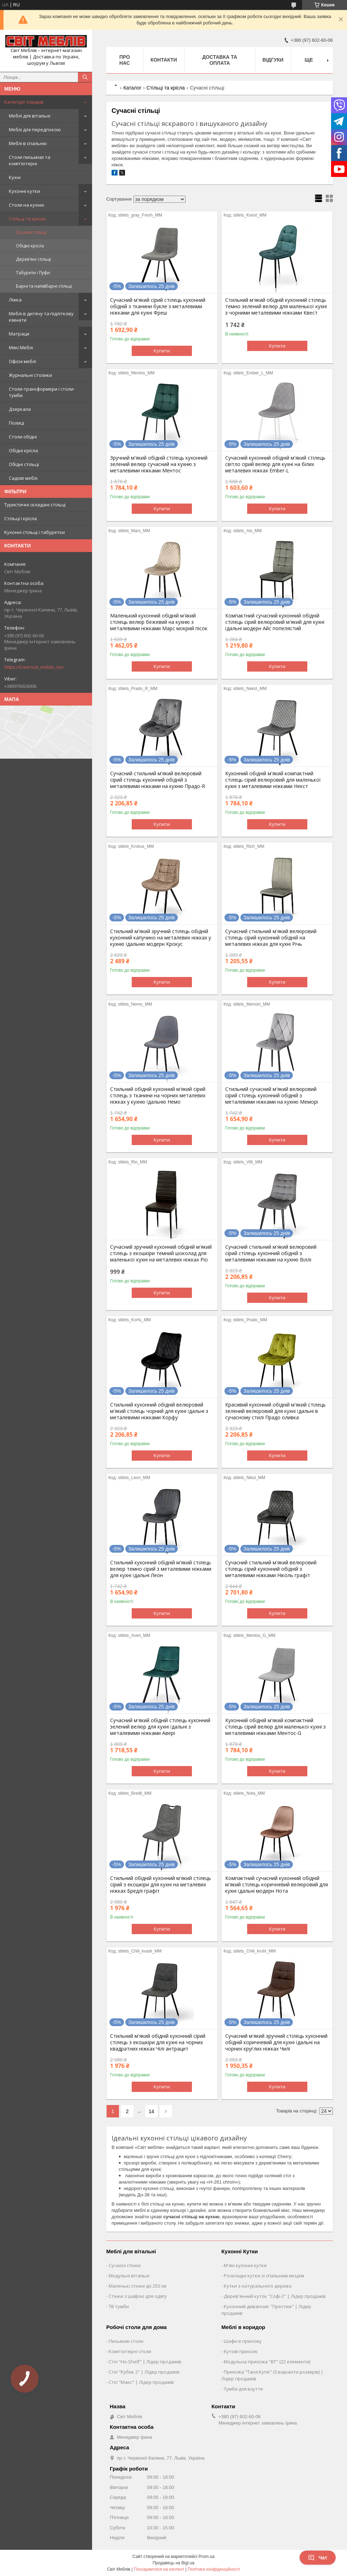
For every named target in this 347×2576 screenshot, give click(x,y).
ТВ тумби (119, 2306)
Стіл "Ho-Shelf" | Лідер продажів (145, 2361)
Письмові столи (126, 2341)
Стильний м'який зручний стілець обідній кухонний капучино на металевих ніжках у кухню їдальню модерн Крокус (160, 937)
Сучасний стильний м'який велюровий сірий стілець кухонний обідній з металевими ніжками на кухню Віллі (271, 1253)
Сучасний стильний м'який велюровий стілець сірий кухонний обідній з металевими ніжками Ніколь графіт (271, 1569)
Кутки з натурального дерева (257, 2286)
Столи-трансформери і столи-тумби (42, 392)
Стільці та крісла (27, 218)
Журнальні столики (30, 375)
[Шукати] (85, 77)
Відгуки (272, 60)
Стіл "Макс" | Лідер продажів (141, 2382)
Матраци (19, 333)
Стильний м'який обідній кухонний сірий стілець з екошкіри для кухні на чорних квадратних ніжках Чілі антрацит (157, 2042)
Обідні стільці (24, 464)
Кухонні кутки (24, 191)
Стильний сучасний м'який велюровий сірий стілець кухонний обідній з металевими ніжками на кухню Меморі (271, 1095)
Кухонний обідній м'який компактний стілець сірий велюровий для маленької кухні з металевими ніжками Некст (273, 779)
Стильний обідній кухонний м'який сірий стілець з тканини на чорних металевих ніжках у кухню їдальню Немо (157, 1095)
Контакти (163, 60)
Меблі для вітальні (29, 116)
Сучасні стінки (125, 2265)
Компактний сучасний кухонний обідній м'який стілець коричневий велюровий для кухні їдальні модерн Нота (276, 1884)
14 (151, 2111)
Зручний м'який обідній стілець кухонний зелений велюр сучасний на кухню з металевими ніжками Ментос (158, 464)
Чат (317, 2557)
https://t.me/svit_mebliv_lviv (34, 667)
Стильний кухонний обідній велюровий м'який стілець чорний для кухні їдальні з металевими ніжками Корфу (159, 1411)
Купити (162, 350)
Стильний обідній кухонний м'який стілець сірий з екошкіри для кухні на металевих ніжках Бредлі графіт (160, 1884)
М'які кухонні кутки (245, 2265)
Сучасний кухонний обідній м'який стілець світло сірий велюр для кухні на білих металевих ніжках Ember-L (275, 464)
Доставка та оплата (219, 60)
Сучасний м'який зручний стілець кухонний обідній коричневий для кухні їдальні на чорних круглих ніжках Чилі (276, 2042)
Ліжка (15, 300)
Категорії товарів (24, 102)
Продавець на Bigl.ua (173, 2562)
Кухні (15, 177)
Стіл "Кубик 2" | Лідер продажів (144, 2372)
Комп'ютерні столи (130, 2351)
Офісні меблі (22, 361)
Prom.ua (207, 2556)
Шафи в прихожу (243, 2341)
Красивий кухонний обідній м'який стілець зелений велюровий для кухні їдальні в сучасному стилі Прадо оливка (275, 1411)
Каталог (132, 88)
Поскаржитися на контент (159, 2569)
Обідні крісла (30, 246)
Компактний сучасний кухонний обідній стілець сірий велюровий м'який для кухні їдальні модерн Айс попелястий (274, 622)
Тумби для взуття (243, 2389)
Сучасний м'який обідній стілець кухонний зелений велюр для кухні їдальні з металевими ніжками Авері (160, 1726)
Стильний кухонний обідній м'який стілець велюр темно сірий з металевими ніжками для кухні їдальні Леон (160, 1569)
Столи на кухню (26, 205)
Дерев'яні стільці (33, 259)
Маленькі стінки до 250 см (137, 2286)
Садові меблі (23, 478)
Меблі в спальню (28, 143)
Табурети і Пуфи (33, 273)
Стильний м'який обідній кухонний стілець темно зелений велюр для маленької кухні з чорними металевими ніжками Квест (276, 306)
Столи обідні (23, 436)
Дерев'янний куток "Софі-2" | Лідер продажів (275, 2296)
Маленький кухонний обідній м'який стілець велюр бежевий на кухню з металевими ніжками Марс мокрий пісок (158, 622)
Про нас (124, 60)
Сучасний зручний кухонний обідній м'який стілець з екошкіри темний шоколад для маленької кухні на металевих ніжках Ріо (161, 1253)
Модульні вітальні (129, 2275)
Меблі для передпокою (35, 129)
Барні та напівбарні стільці (44, 286)
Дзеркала (20, 409)
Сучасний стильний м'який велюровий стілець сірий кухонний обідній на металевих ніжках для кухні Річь (271, 937)
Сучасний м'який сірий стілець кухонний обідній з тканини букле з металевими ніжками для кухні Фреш (157, 306)
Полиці (16, 423)
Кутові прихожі (240, 2351)
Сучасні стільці (31, 232)
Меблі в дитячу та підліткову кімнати (41, 316)
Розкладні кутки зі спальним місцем (264, 2275)
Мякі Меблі (21, 347)
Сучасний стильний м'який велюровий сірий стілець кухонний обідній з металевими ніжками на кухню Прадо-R (157, 779)
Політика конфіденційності (214, 2569)
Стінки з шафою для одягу (138, 2296)
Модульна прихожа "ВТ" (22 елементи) (267, 2361)
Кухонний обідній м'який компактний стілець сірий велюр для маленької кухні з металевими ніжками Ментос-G (275, 1726)
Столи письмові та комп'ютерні (29, 160)
